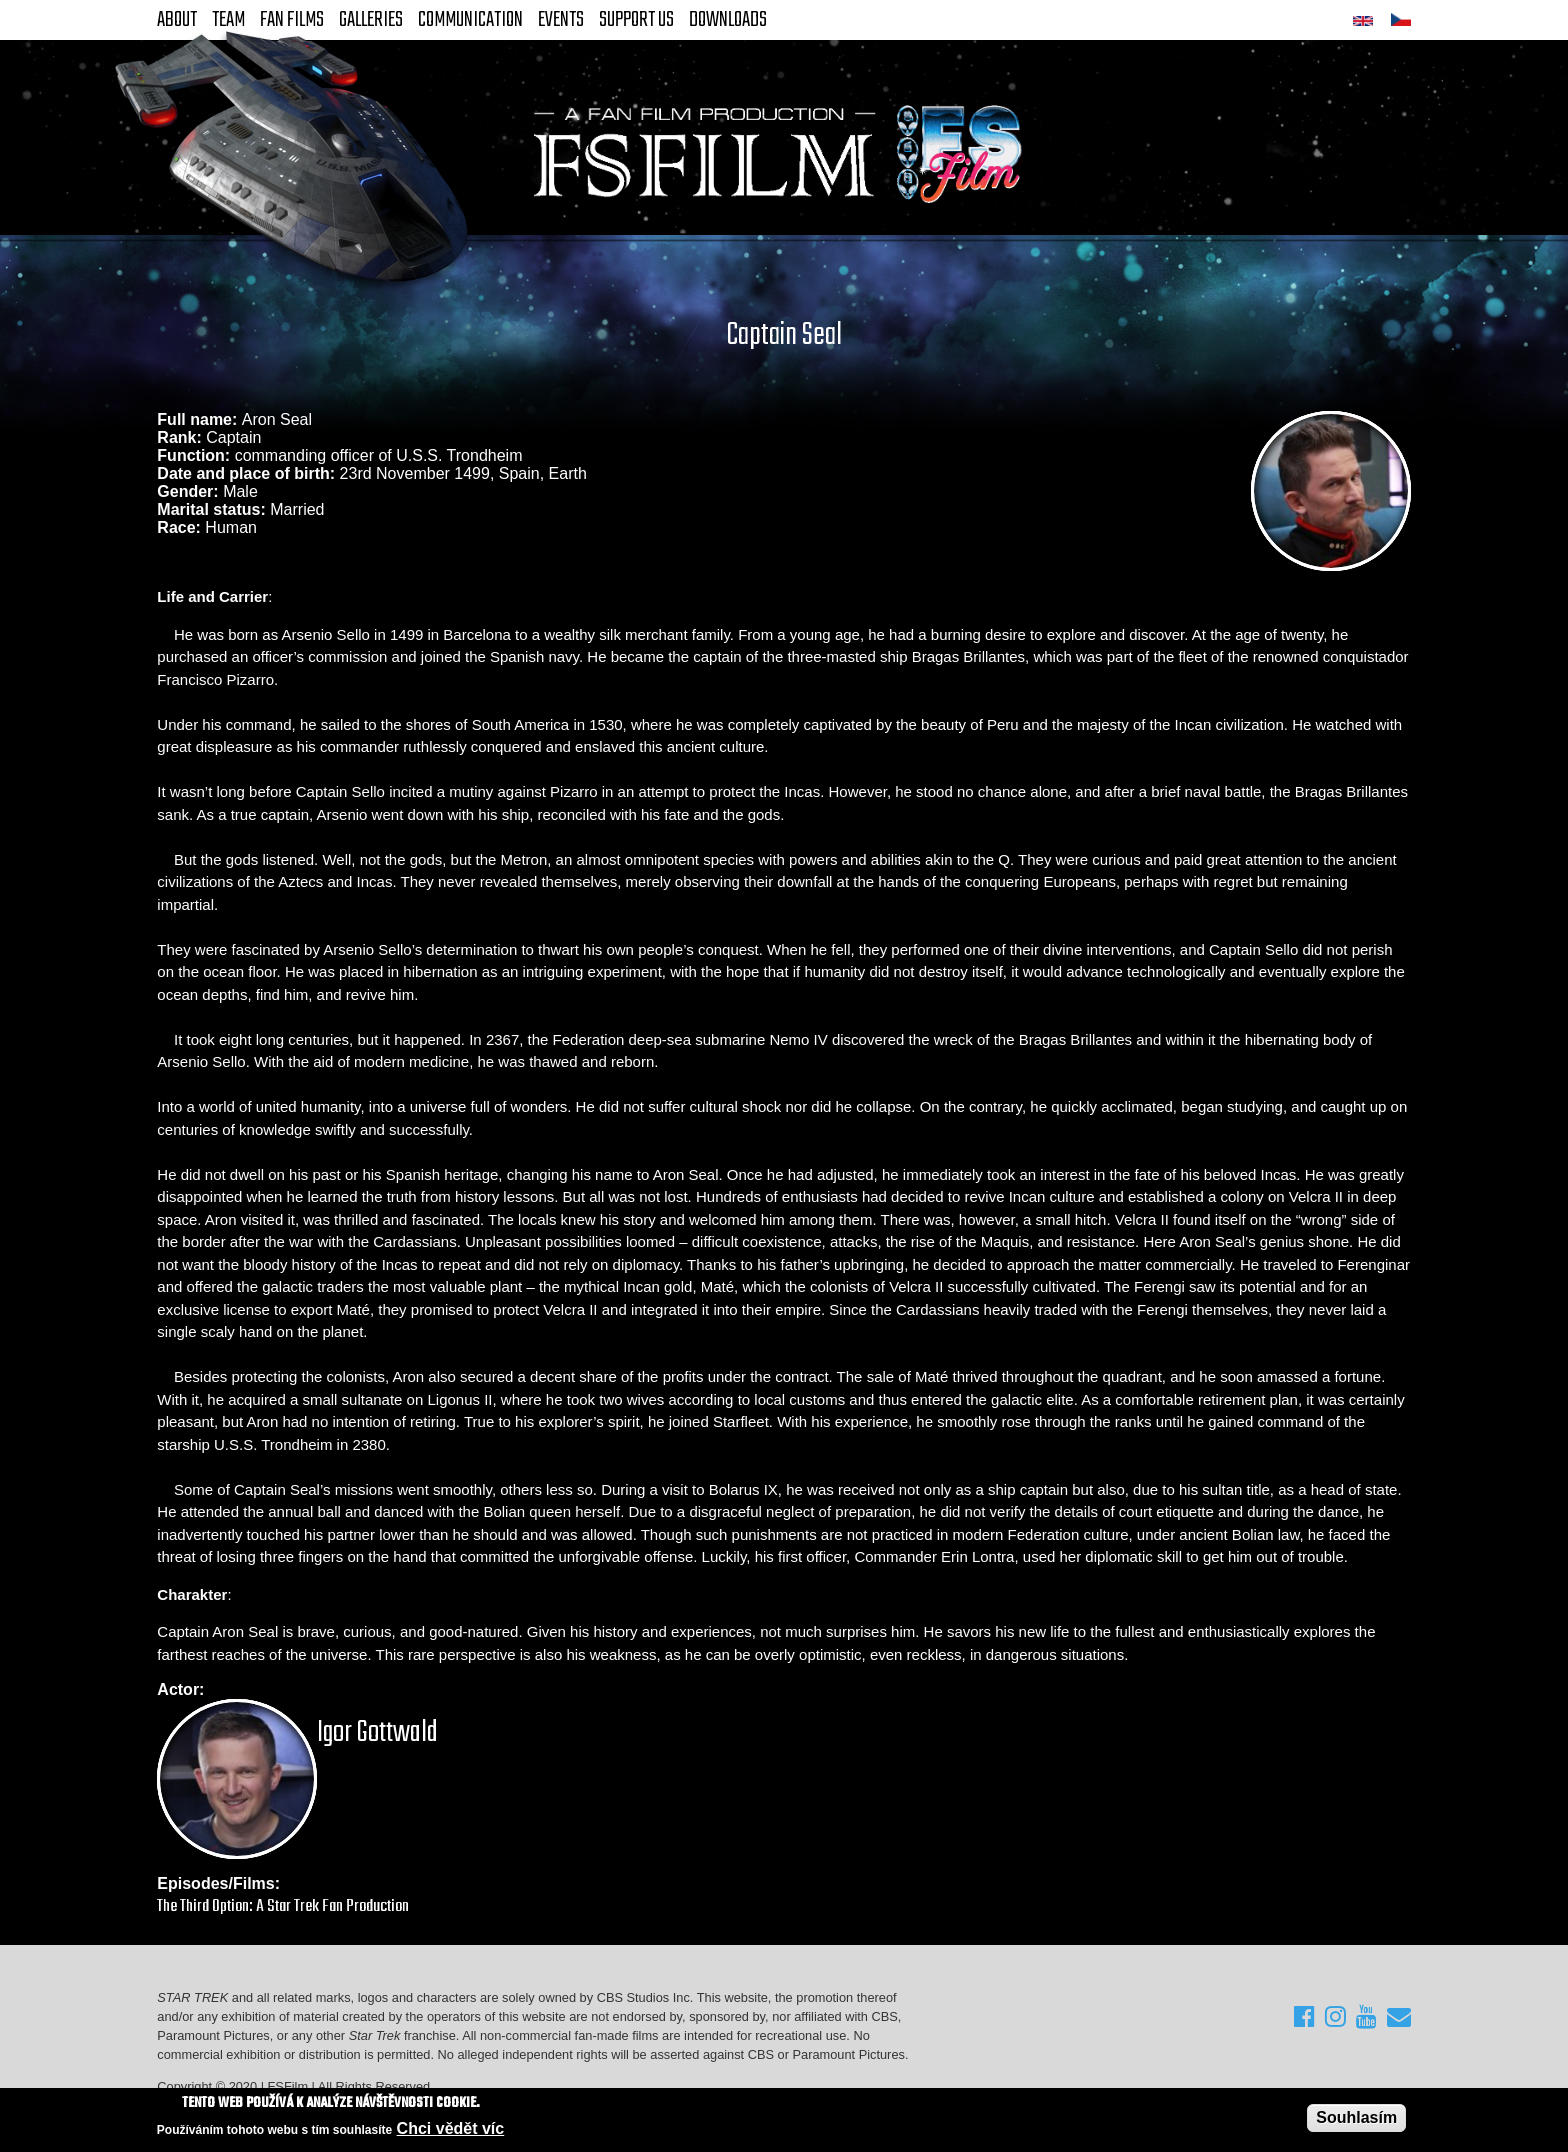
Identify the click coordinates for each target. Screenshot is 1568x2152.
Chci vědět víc (451, 2128)
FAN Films (292, 20)
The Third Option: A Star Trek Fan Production (283, 1906)
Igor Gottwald (377, 1733)
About (177, 20)
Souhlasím (1356, 2117)
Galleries (371, 20)
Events (561, 20)
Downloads (728, 20)
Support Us (636, 20)
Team (228, 20)
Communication (470, 20)
